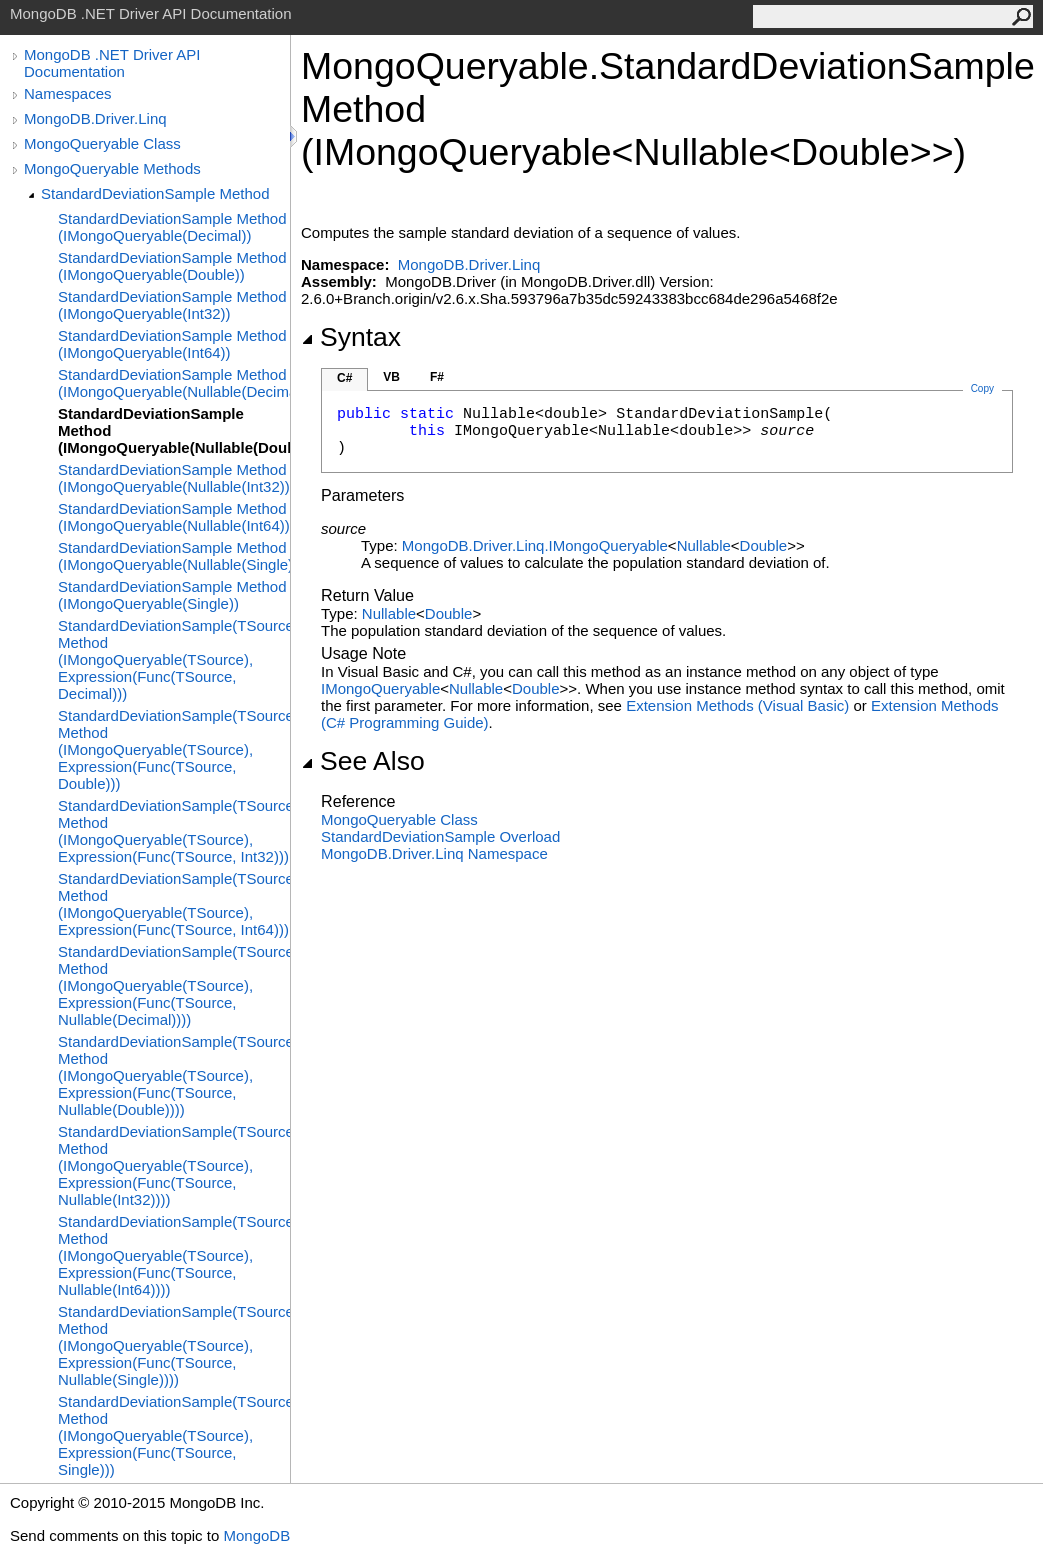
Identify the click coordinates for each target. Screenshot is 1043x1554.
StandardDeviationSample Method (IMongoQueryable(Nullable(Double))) (174, 430)
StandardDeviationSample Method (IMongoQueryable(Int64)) (172, 344)
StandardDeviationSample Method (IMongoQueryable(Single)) (172, 595)
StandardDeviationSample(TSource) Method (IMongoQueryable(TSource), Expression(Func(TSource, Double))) (174, 749)
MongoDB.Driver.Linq (95, 118)
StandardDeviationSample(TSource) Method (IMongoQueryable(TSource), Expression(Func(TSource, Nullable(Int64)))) (174, 1255)
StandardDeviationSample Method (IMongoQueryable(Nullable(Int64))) (174, 517)
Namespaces (68, 93)
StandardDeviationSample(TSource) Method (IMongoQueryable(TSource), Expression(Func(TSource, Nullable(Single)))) (174, 1345)
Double (764, 545)
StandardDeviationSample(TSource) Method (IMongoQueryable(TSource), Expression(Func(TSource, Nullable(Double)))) (174, 1075)
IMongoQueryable (380, 688)
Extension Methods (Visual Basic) (737, 705)
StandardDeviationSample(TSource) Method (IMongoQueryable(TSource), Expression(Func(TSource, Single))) (174, 1435)
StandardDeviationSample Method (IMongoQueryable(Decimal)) (172, 227)
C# (344, 378)
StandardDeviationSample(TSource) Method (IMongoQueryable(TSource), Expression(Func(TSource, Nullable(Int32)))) (174, 1165)
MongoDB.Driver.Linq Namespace (434, 853)
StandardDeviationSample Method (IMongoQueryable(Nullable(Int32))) (174, 478)
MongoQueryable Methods (112, 168)
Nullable (704, 545)
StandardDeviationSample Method (155, 193)
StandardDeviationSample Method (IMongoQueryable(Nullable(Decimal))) (174, 383)
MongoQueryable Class (102, 143)
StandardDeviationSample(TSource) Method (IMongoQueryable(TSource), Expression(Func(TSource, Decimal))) (174, 659)
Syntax (351, 337)
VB (391, 377)
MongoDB (256, 1535)
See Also (363, 761)
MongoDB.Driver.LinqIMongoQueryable (535, 545)
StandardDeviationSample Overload (440, 836)
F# (437, 377)
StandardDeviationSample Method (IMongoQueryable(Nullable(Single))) (174, 556)
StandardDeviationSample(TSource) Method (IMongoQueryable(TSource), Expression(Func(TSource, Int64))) (174, 904)
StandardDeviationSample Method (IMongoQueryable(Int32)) (172, 305)
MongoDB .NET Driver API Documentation (112, 63)
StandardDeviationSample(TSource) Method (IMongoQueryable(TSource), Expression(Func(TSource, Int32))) (174, 831)
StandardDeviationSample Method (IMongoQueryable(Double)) (172, 266)
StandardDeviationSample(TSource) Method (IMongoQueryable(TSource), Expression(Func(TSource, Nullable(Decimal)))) (174, 985)
